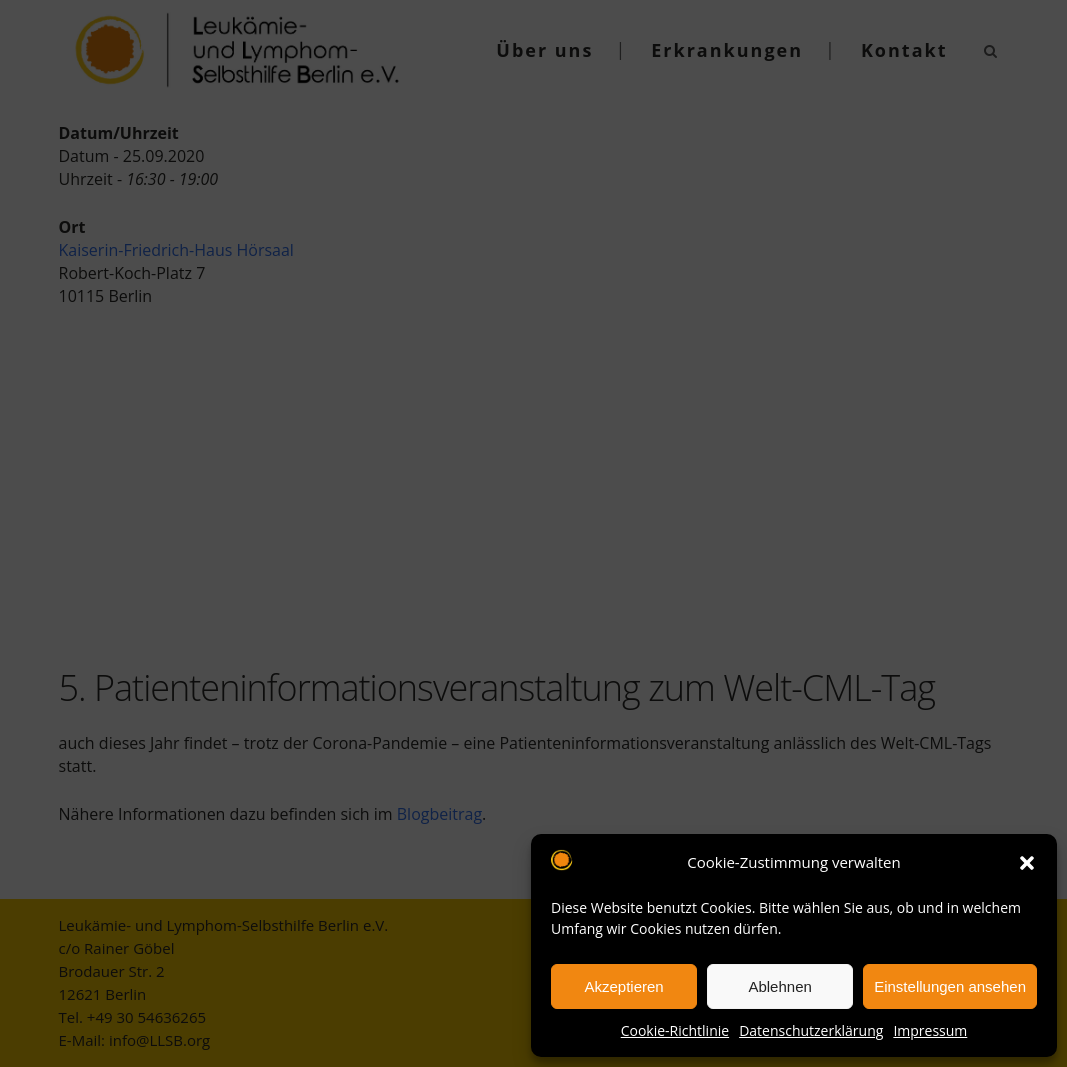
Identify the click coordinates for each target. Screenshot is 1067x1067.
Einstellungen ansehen (950, 986)
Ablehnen (779, 986)
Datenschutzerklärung (811, 1030)
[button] (1027, 863)
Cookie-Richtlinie (675, 1030)
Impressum (930, 1030)
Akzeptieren (623, 986)
